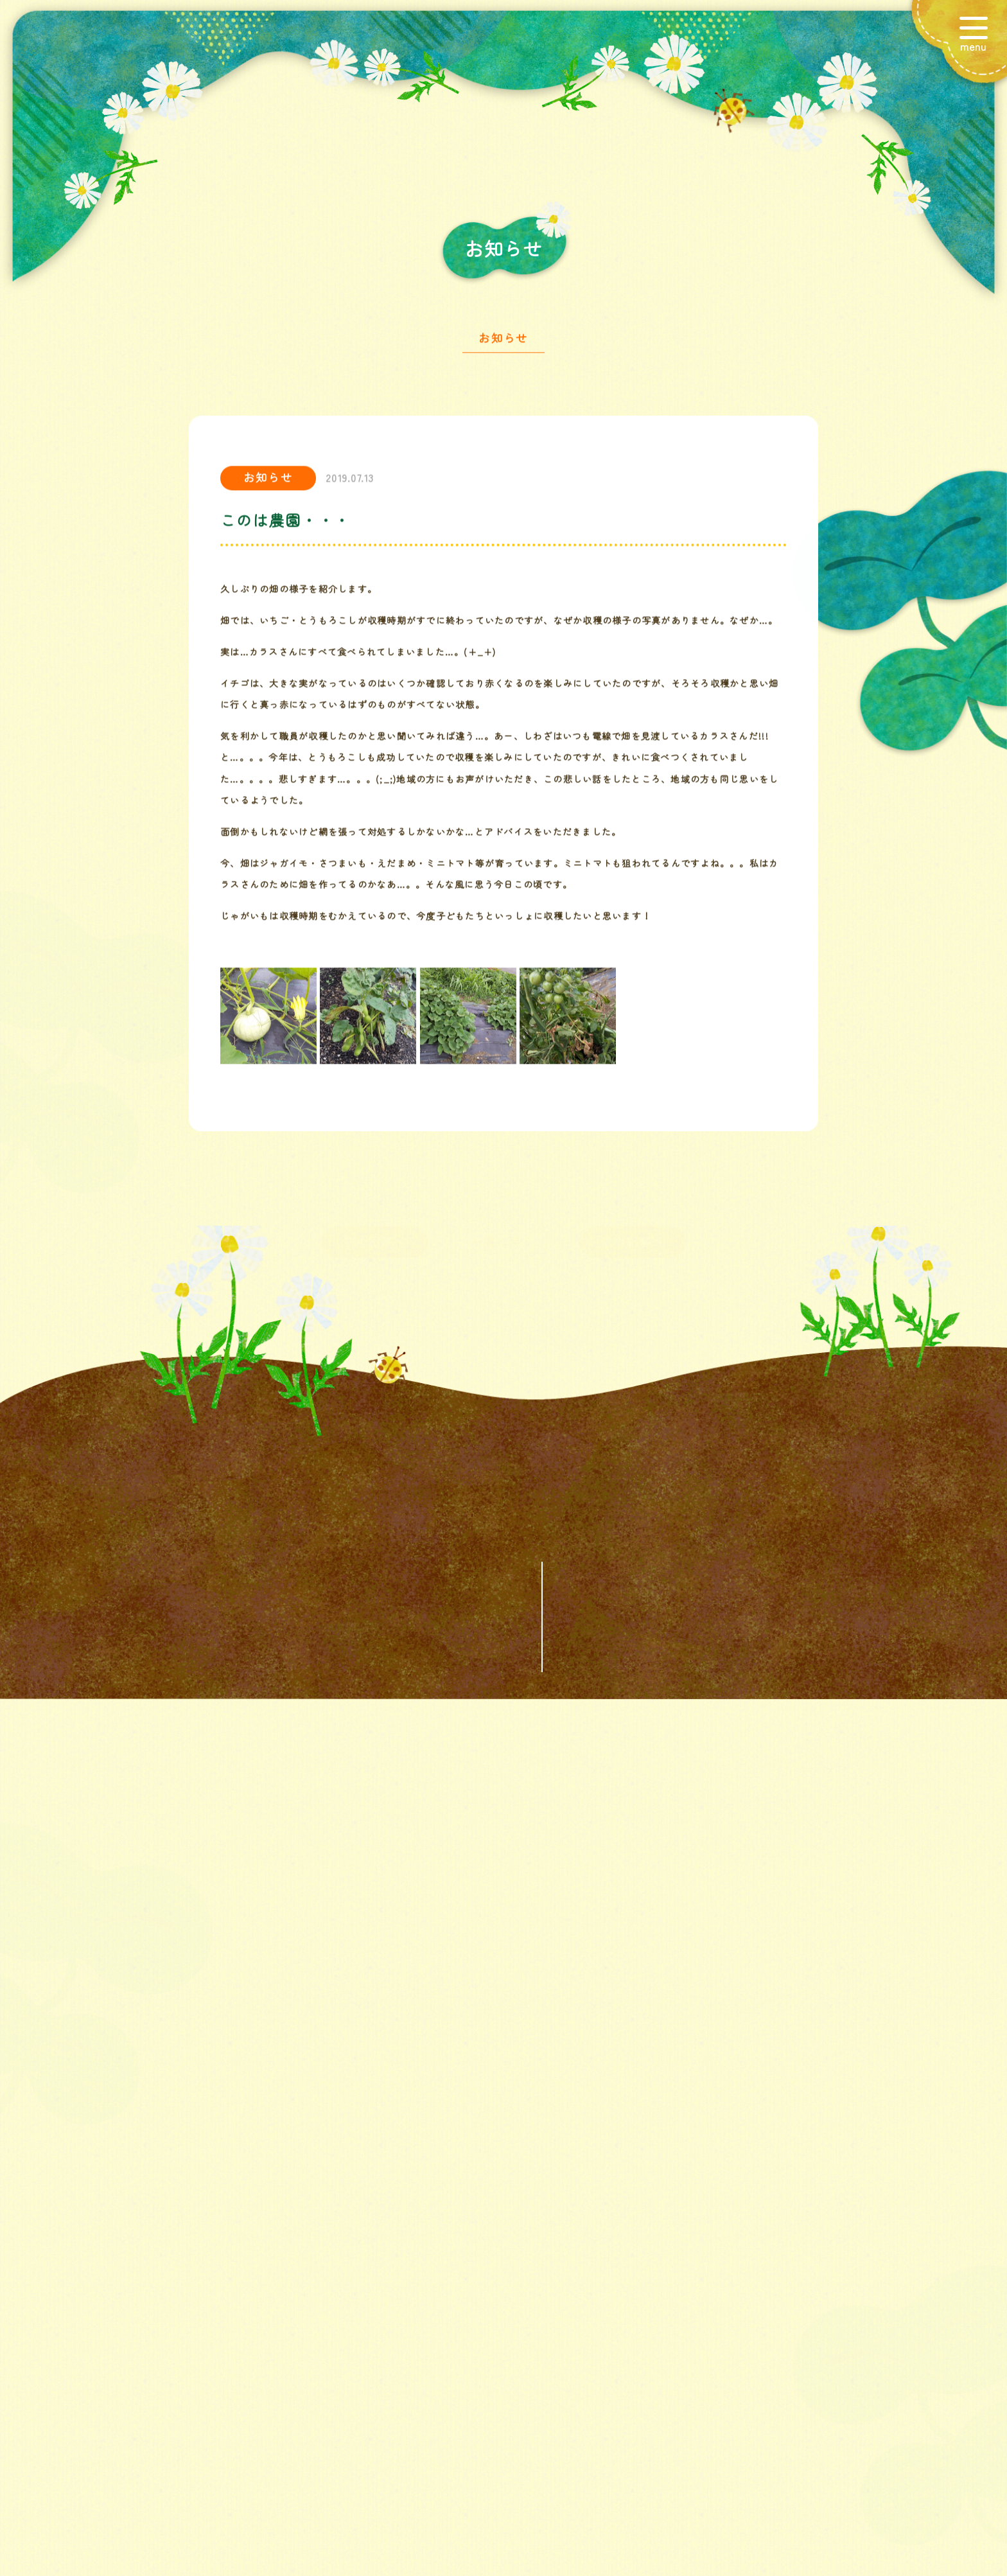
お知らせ (503, 342)
